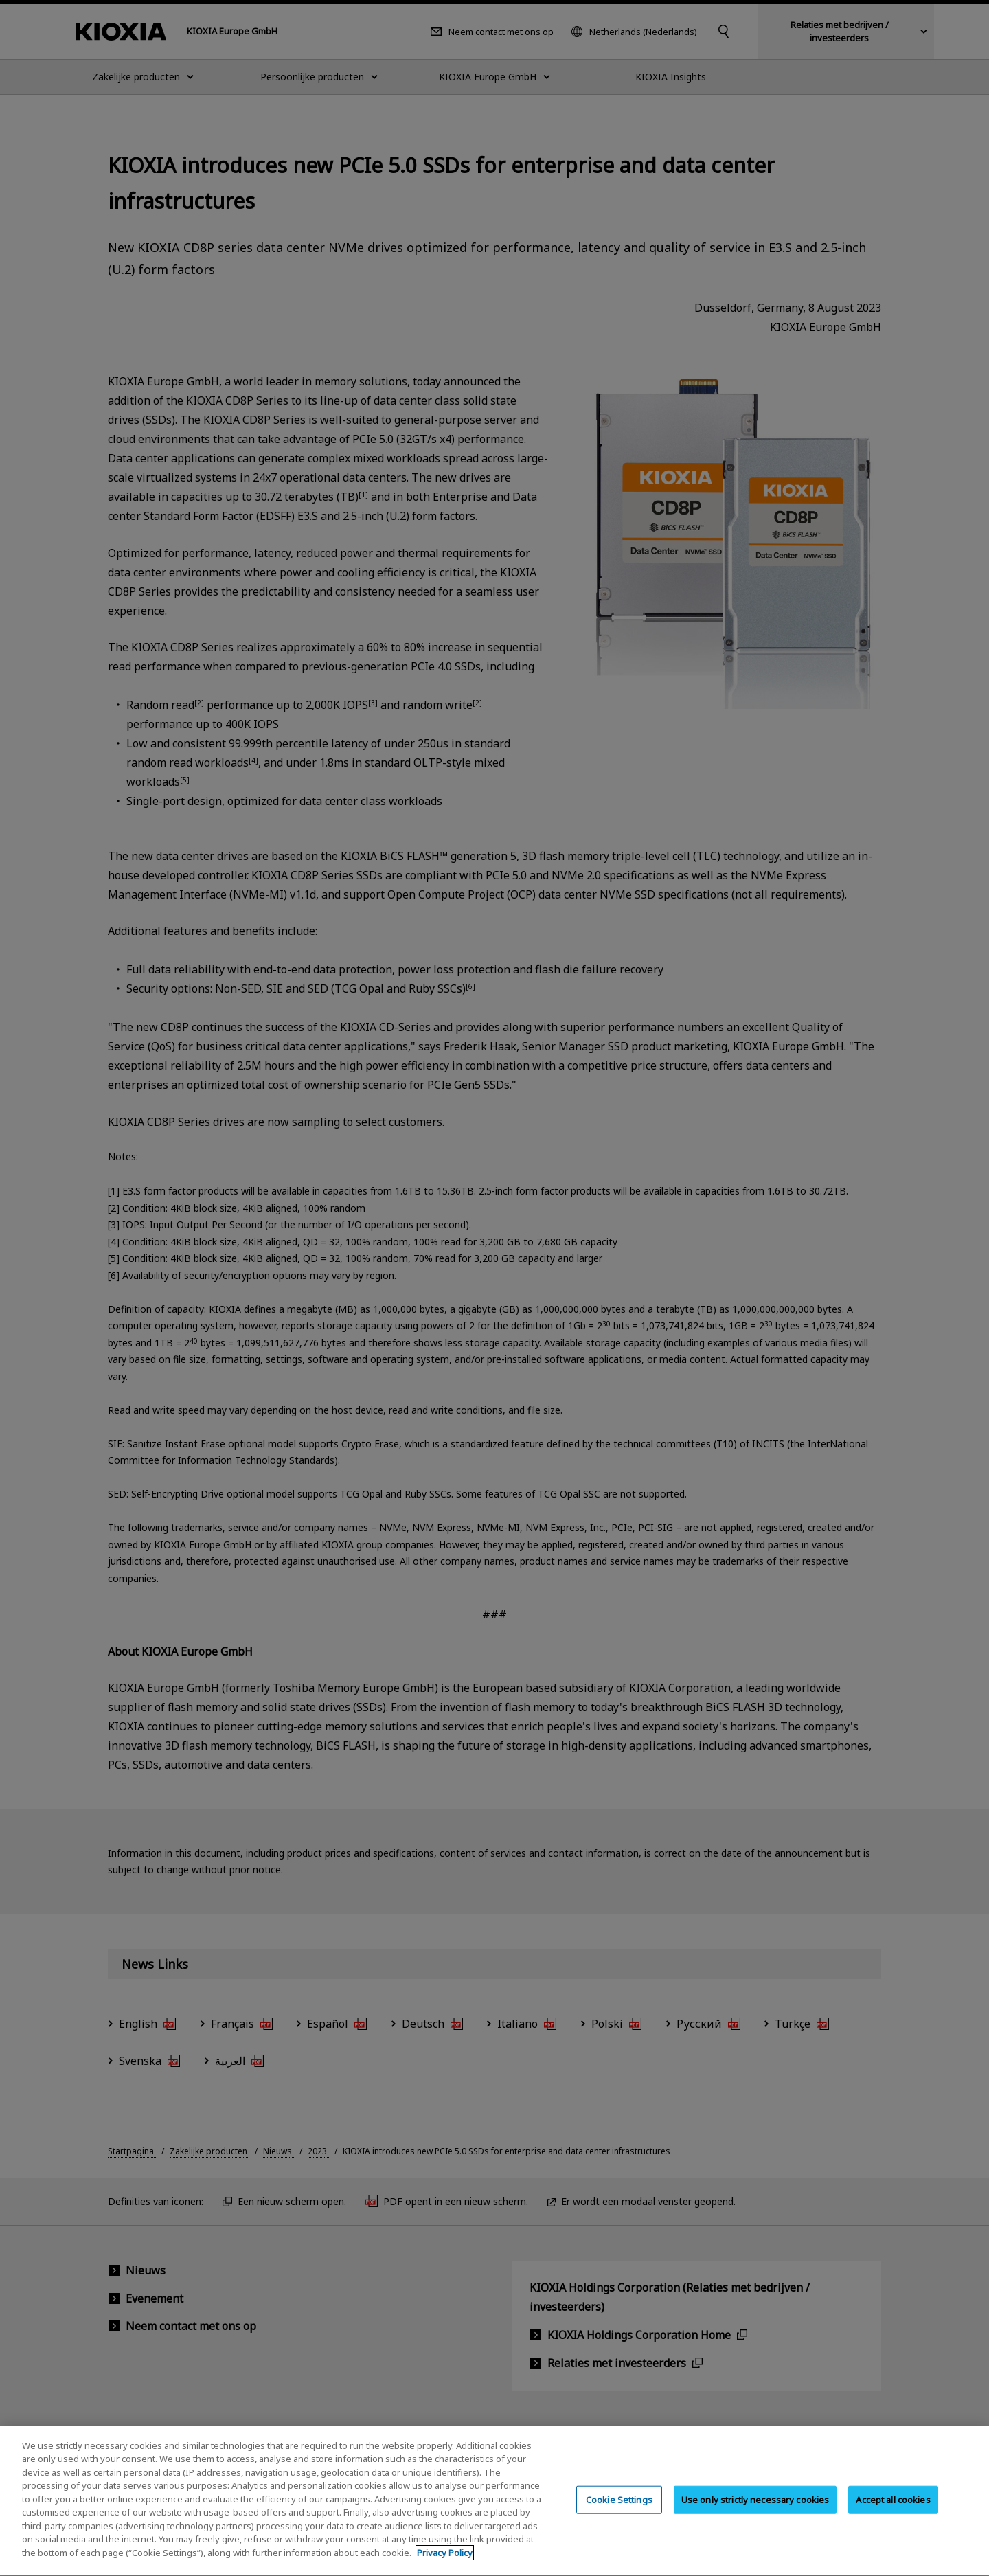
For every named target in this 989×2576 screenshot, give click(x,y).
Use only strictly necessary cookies (755, 2512)
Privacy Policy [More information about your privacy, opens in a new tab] (445, 2566)
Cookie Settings (619, 2512)
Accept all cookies (893, 2512)
